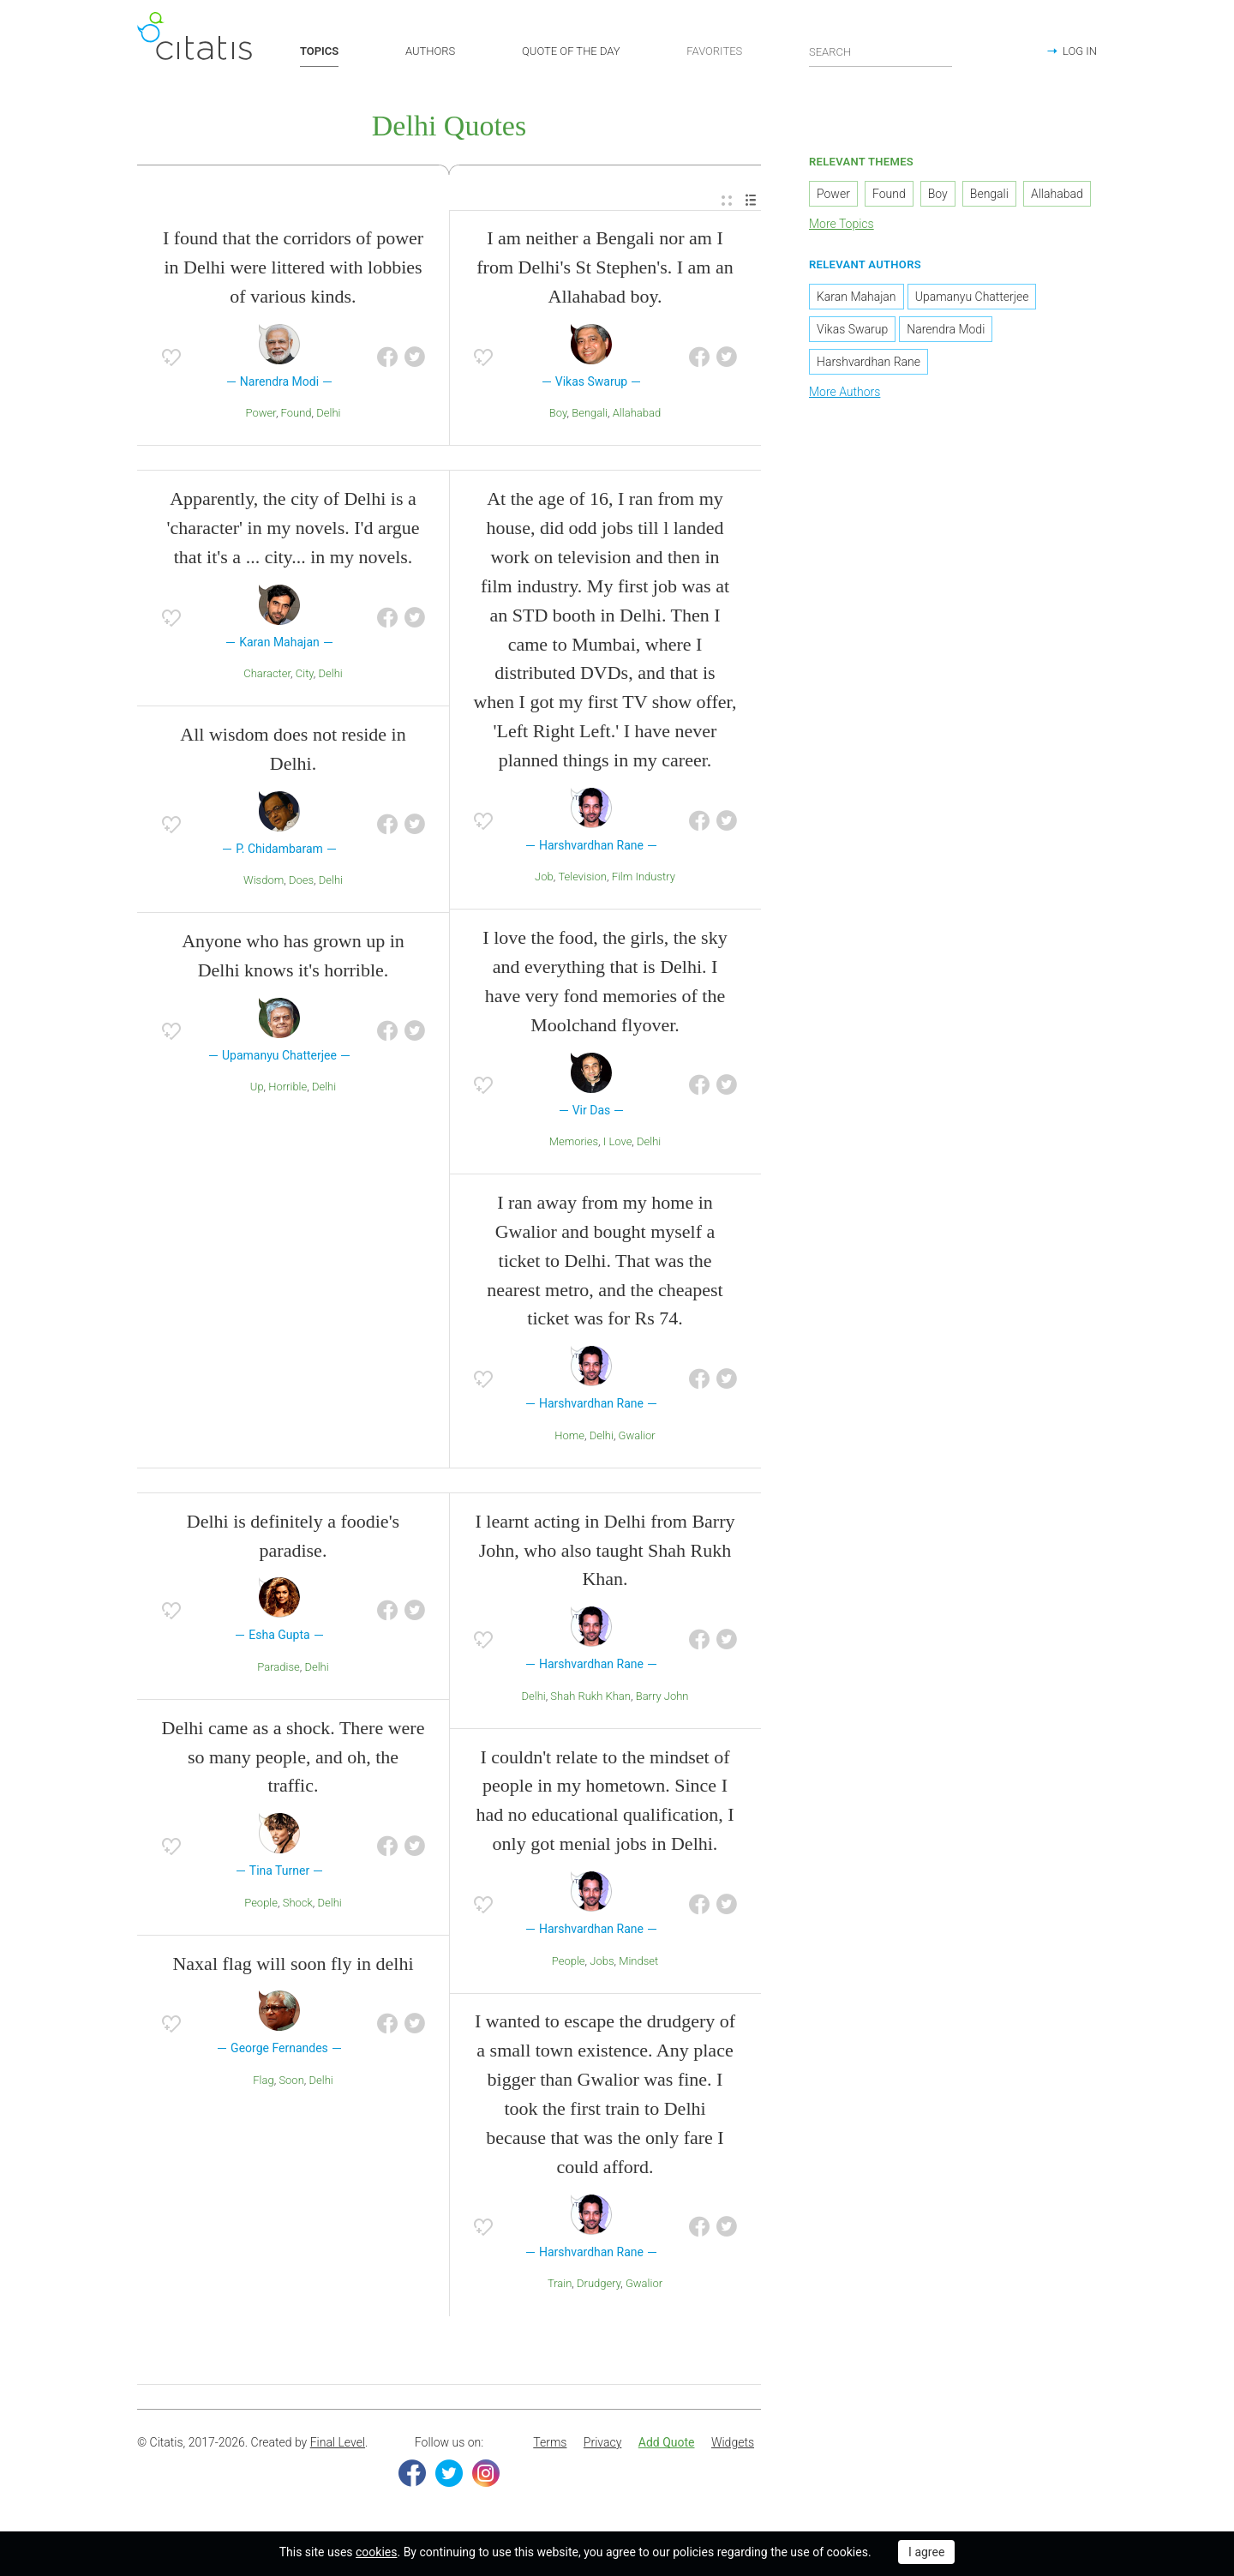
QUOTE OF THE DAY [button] (571, 51)
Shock (298, 1906)
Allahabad (637, 416)
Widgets (732, 2446)
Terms (549, 2446)
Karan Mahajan (856, 299)
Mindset (638, 1963)
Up (257, 1090)
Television (582, 880)
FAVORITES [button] (714, 51)
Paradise (278, 1670)
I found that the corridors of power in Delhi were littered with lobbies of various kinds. (293, 270)
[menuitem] (726, 203)
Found (296, 416)
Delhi (328, 416)
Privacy (602, 2446)
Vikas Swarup (852, 332)
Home (569, 1438)
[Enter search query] (881, 51)
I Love (617, 1144)
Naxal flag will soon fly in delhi (292, 1966)
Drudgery (598, 2286)
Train (560, 2286)
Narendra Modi (946, 332)
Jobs (602, 1963)
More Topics (841, 227)
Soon (291, 2083)
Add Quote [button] (666, 2446)
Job (544, 880)
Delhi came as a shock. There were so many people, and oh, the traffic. (293, 1760)
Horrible (287, 1090)
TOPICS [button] (319, 51)
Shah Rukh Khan (590, 1699)
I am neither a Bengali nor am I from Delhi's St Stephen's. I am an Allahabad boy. (604, 270)
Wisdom (263, 883)
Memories (573, 1144)
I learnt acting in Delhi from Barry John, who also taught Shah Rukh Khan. (604, 1553)
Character (267, 676)
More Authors (844, 394)
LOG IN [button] (1080, 51)
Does (301, 883)
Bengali (590, 416)
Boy (558, 416)
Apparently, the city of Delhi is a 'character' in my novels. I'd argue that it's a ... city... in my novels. (293, 531)
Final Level (337, 2446)
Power (261, 416)
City (305, 676)
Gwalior (637, 1438)
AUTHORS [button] (430, 51)
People (261, 1906)
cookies (376, 2552)
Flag (263, 2083)
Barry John (662, 1699)
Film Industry (643, 880)
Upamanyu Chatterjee (972, 299)
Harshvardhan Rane (868, 364)
